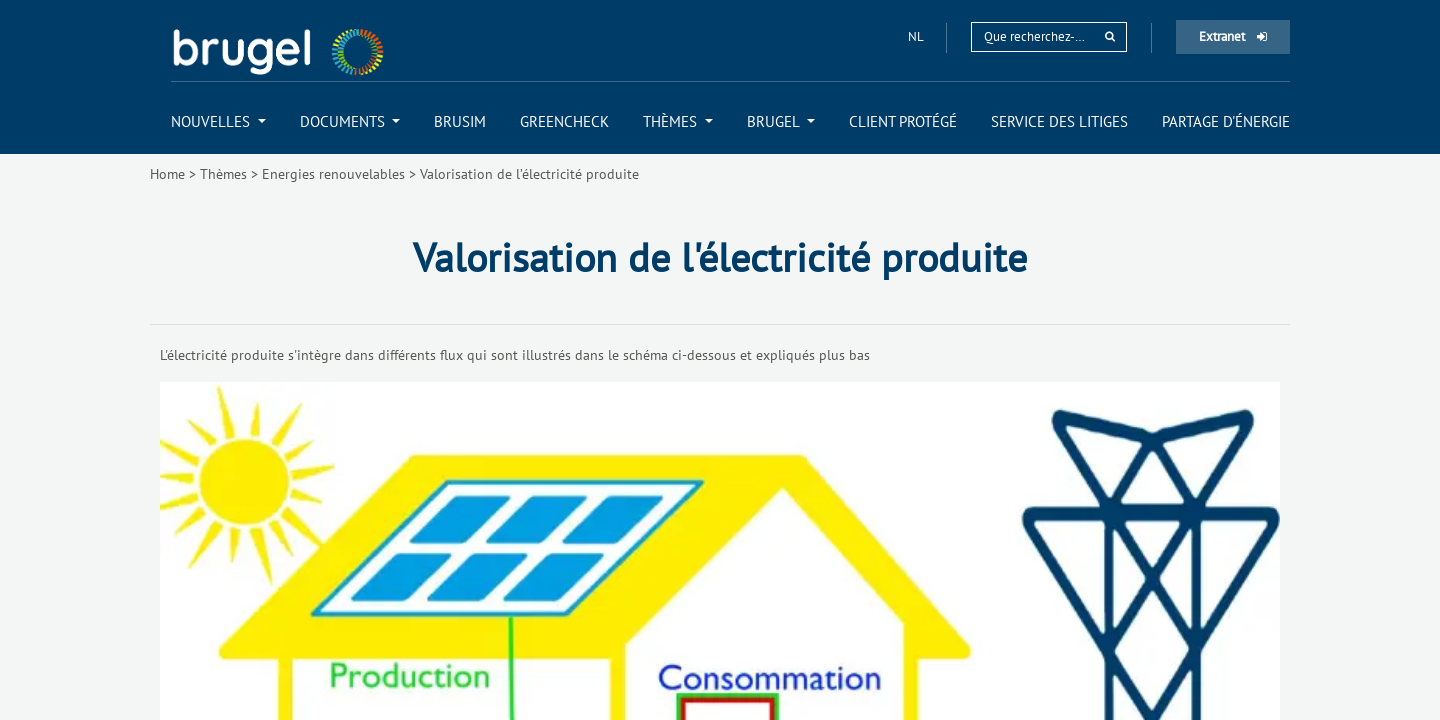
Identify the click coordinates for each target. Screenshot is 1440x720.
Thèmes (223, 174)
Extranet (1233, 36)
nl (917, 36)
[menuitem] (218, 121)
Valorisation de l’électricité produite (529, 174)
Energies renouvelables (333, 174)
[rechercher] (1110, 36)
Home (167, 174)
